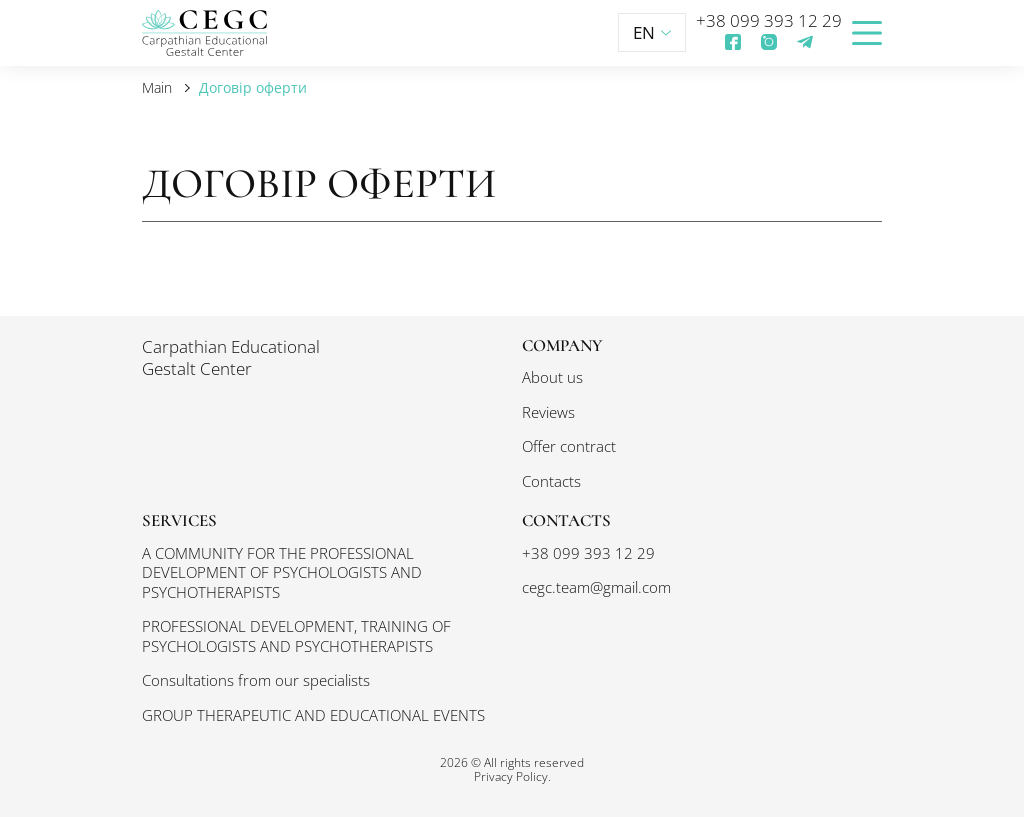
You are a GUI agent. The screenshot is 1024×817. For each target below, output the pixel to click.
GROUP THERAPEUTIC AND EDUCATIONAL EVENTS (313, 715)
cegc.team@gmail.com (596, 587)
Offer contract (569, 446)
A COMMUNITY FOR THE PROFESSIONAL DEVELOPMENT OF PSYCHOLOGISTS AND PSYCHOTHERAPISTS (282, 572)
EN (652, 32)
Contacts (551, 481)
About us (552, 377)
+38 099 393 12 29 (769, 20)
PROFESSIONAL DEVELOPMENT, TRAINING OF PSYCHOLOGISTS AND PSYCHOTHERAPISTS (296, 636)
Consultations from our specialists (256, 680)
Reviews (548, 412)
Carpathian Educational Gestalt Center (231, 358)
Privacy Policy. (512, 776)
